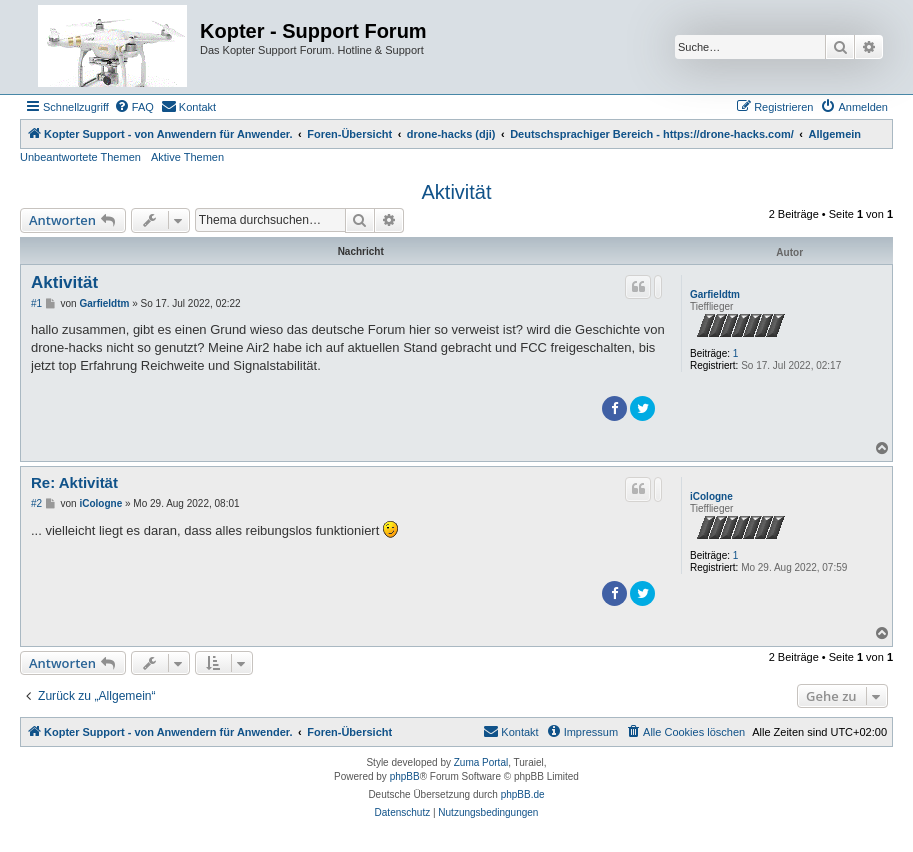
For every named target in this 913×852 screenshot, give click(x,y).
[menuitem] (134, 107)
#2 (36, 503)
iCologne (711, 496)
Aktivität (456, 192)
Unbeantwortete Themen (80, 157)
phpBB (405, 776)
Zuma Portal (481, 762)
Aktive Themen (187, 157)
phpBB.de (523, 794)
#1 (36, 303)
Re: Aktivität (74, 482)
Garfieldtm (715, 294)
